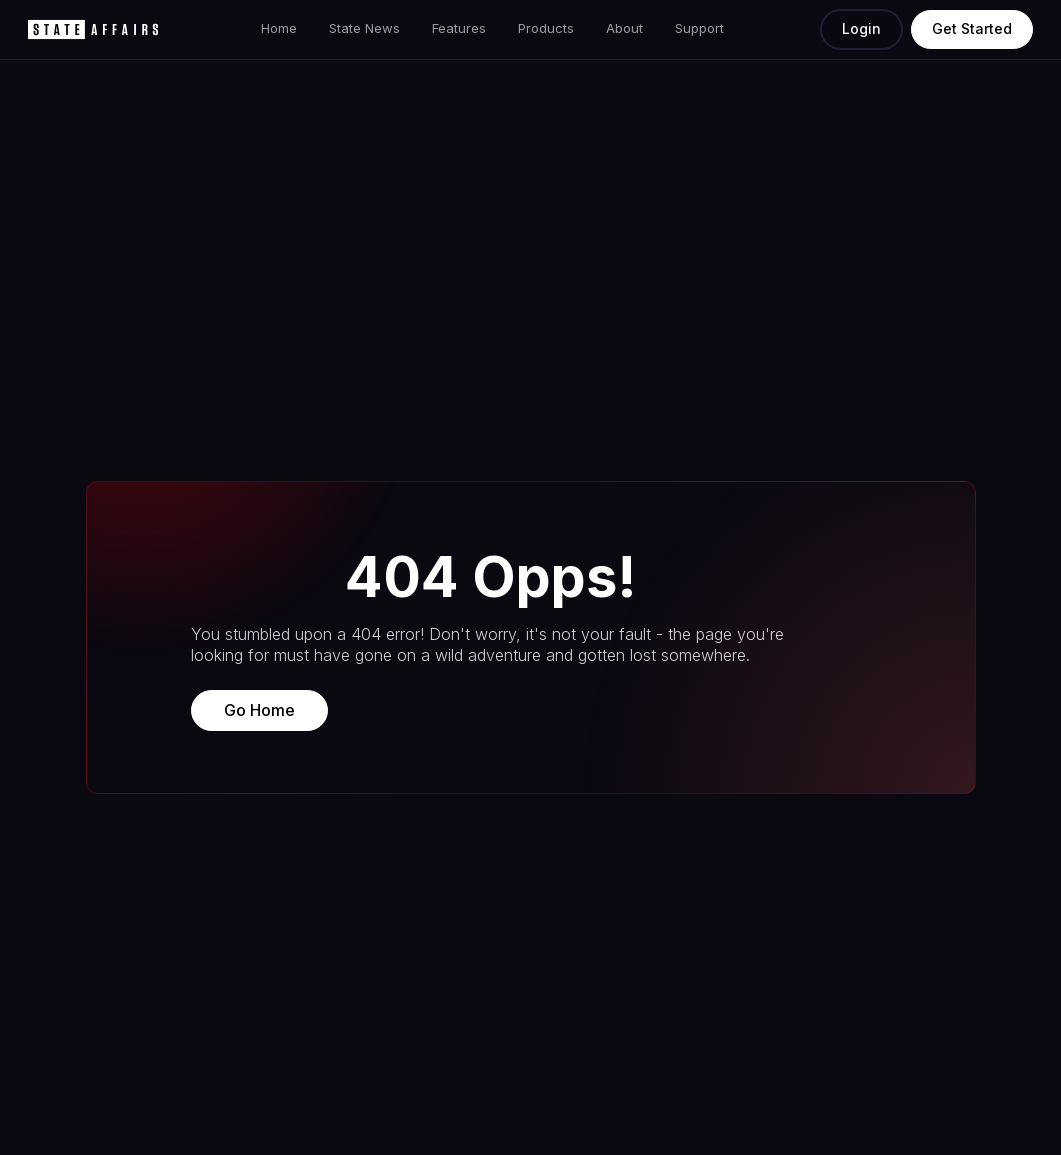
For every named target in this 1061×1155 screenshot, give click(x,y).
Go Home (259, 710)
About (624, 28)
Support (699, 28)
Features (459, 28)
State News (364, 28)
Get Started (972, 28)
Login (861, 28)
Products (546, 28)
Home (279, 28)
